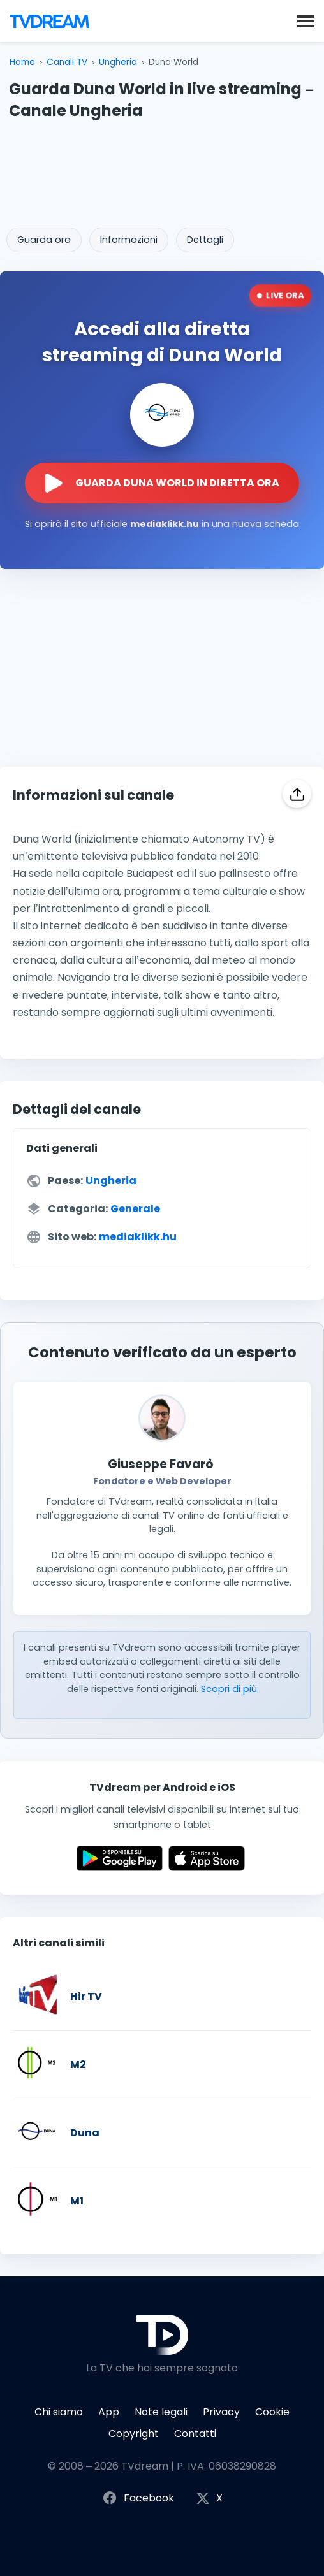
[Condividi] (297, 793)
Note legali (161, 2412)
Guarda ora (44, 239)
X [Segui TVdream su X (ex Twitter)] (209, 2499)
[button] (305, 20)
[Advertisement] (162, 169)
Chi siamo (58, 2412)
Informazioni (129, 239)
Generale (135, 1208)
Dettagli (205, 239)
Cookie (272, 2412)
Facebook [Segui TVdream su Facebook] (138, 2499)
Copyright (133, 2433)
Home (22, 62)
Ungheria (118, 62)
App (108, 2412)
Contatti (195, 2433)
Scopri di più (229, 1688)
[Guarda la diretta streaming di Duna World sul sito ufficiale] (162, 483)
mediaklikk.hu (138, 1236)
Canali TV (67, 62)
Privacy (221, 2412)
